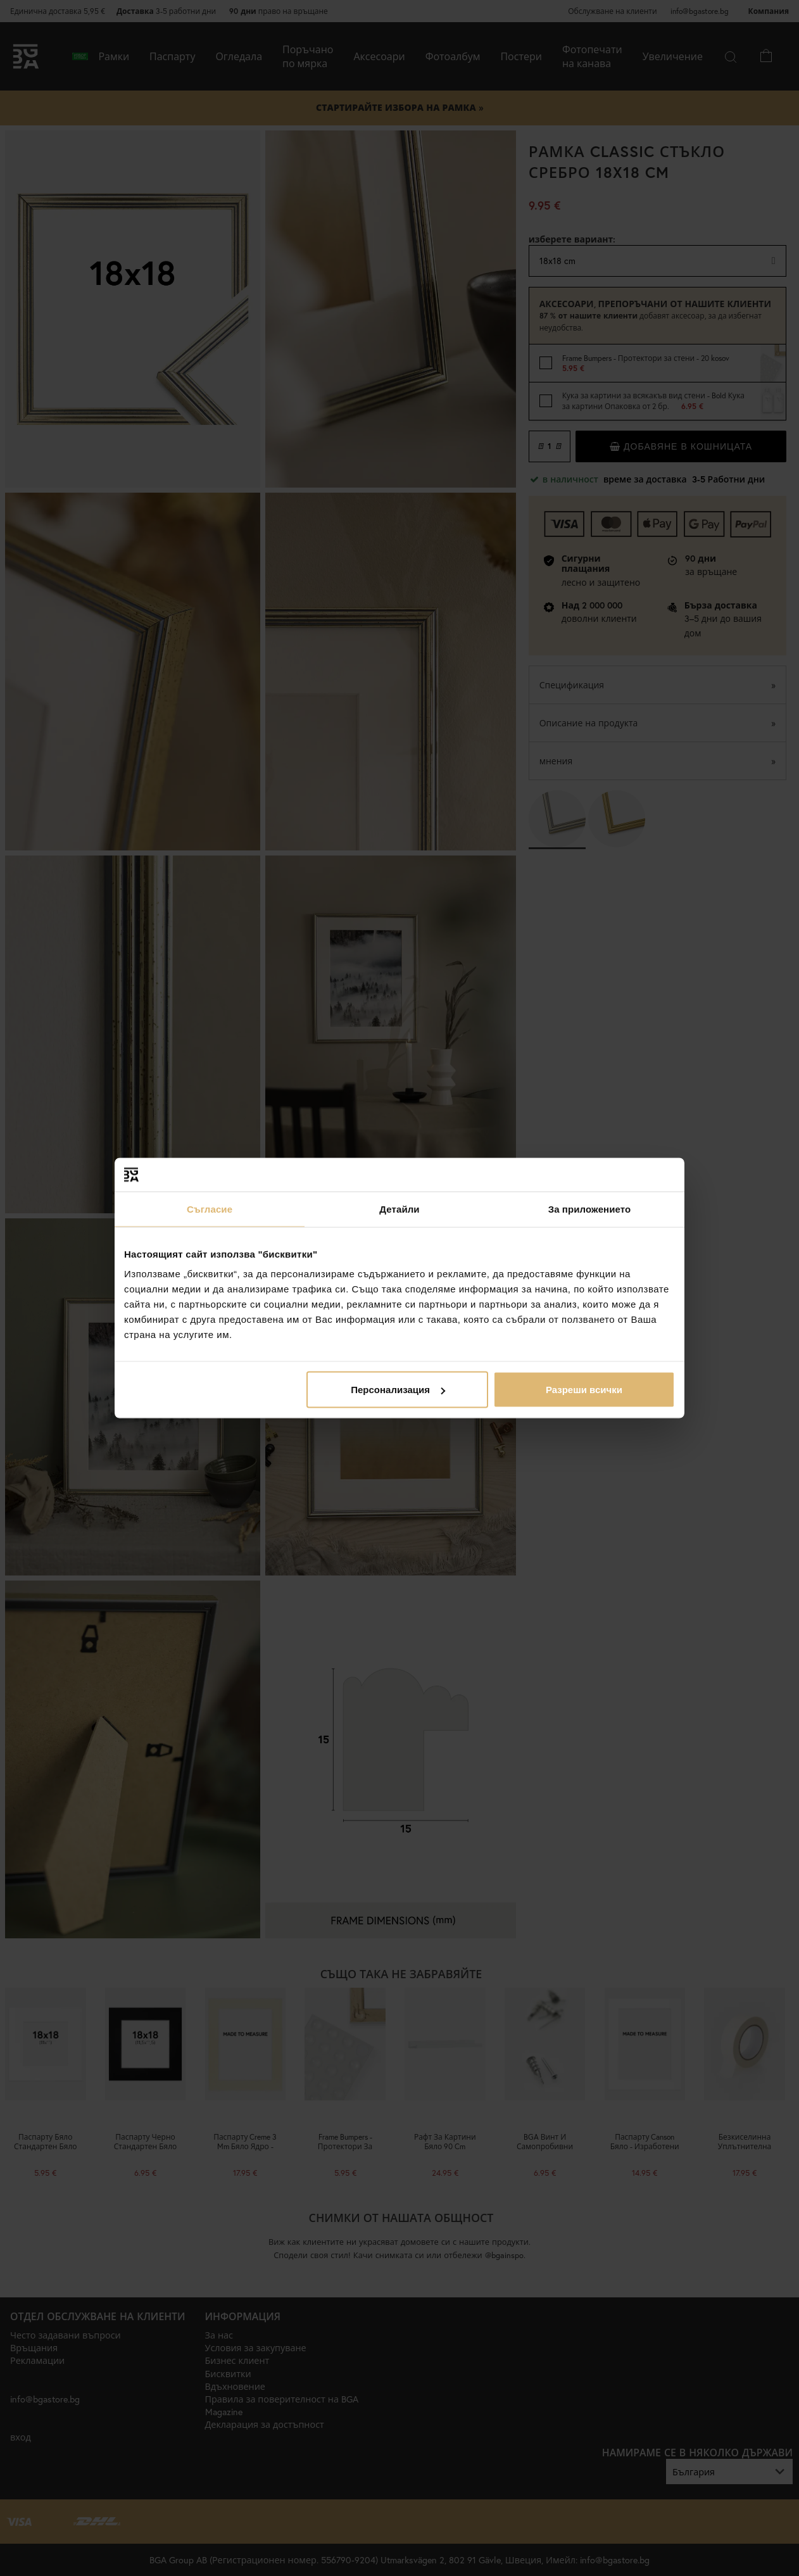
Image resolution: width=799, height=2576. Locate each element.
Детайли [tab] (399, 1208)
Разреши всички (584, 1389)
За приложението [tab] (589, 1208)
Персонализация (398, 1389)
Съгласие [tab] (209, 1208)
